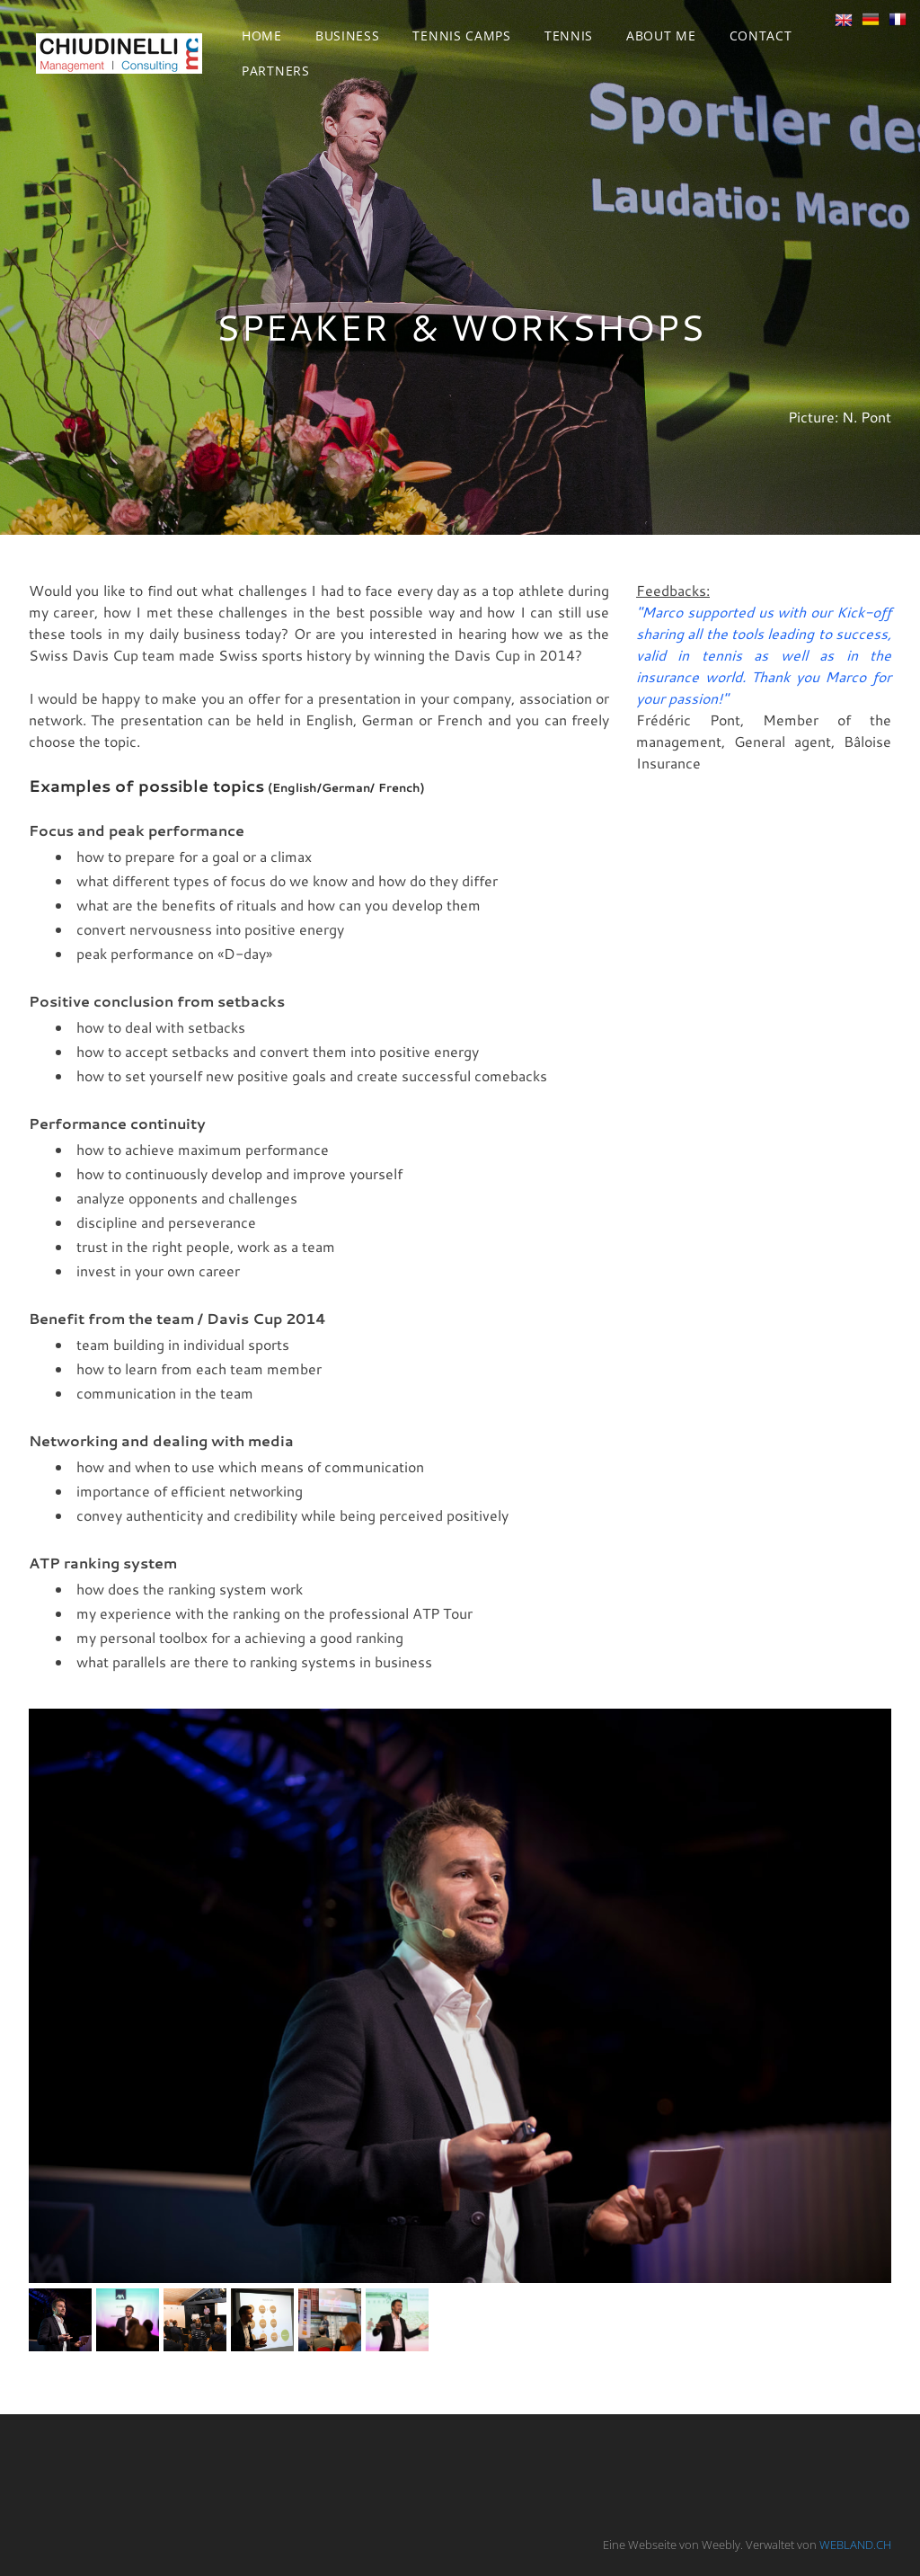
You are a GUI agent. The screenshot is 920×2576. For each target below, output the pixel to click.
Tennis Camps (461, 35)
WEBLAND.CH (855, 2544)
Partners (276, 70)
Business (347, 35)
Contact (761, 35)
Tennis (568, 35)
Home (262, 35)
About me (661, 35)
